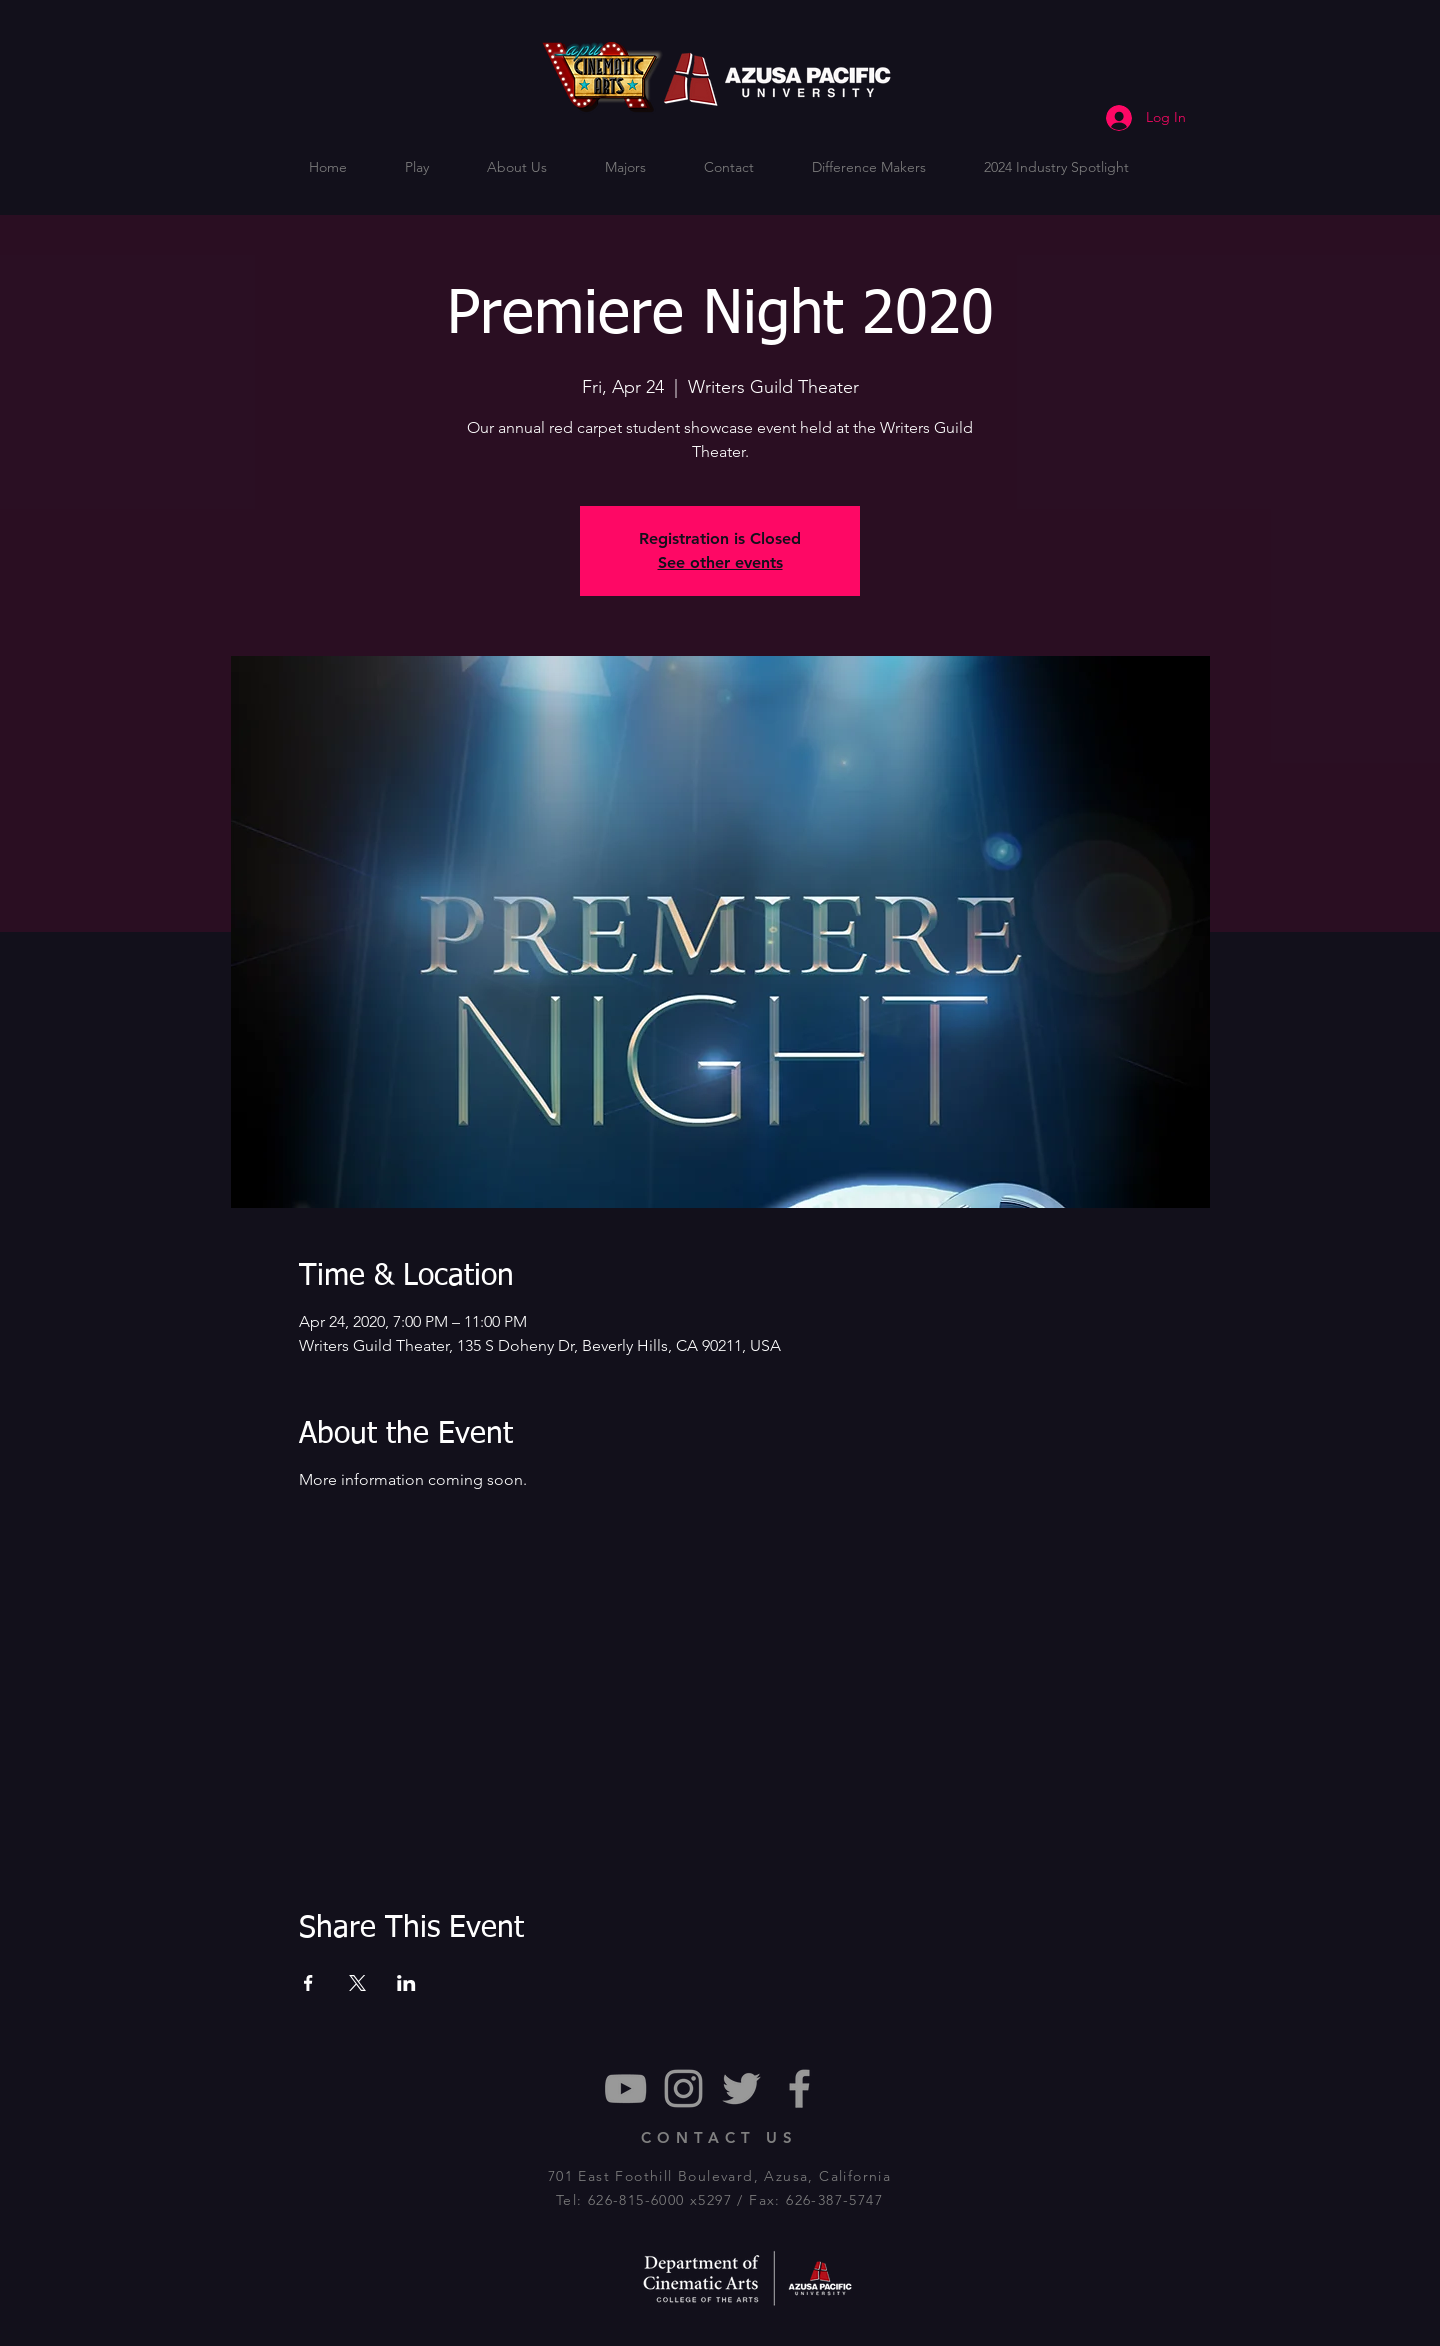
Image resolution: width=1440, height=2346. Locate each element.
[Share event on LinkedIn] (406, 1983)
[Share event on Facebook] (308, 1983)
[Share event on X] (357, 1983)
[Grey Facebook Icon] (799, 2088)
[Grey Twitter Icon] (741, 2088)
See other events (720, 562)
